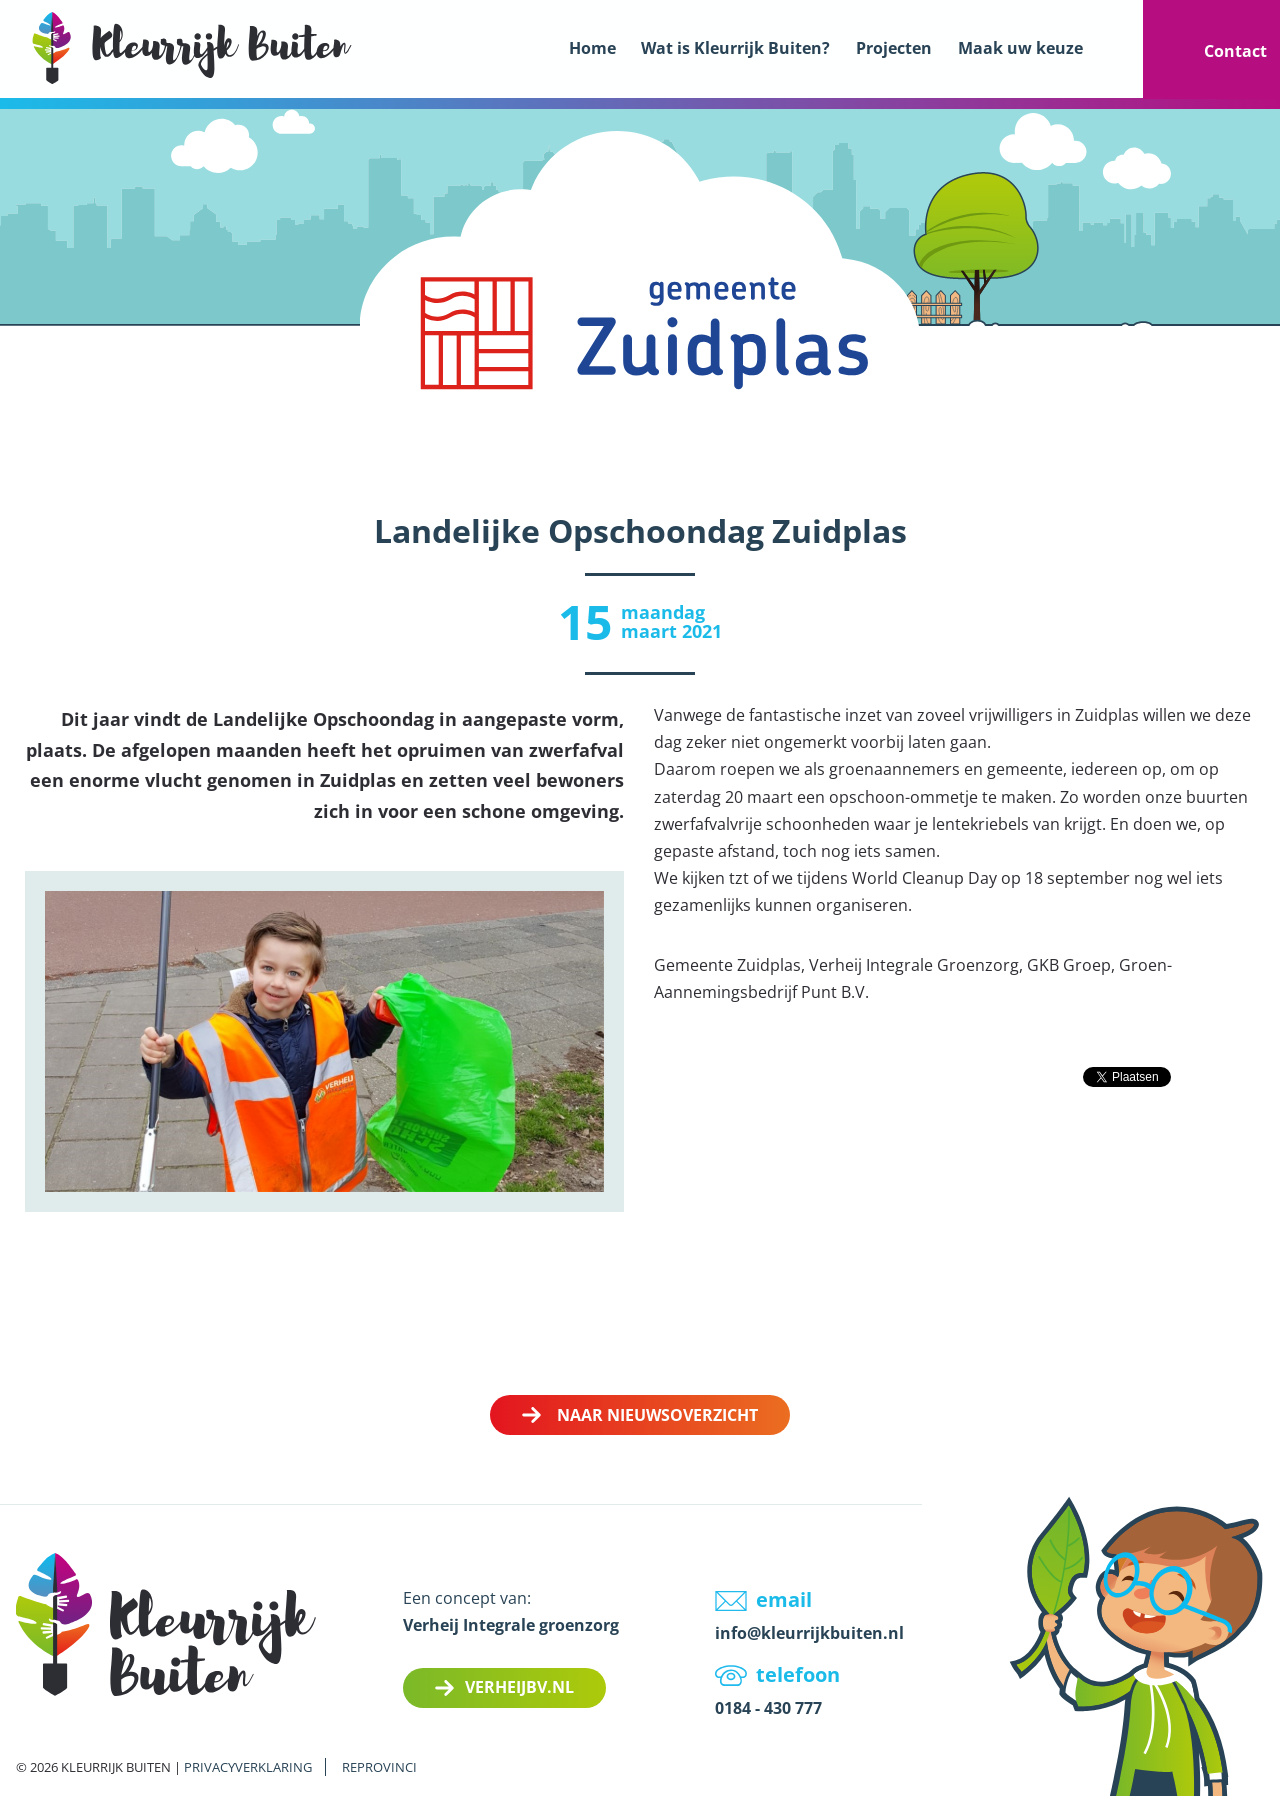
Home (592, 48)
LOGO (192, 47)
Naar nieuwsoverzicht (657, 1415)
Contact (1235, 51)
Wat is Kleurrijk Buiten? (735, 48)
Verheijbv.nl (519, 1687)
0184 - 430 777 (768, 1708)
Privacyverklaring (248, 1767)
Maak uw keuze (1020, 48)
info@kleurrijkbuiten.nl (809, 1633)
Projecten (894, 48)
